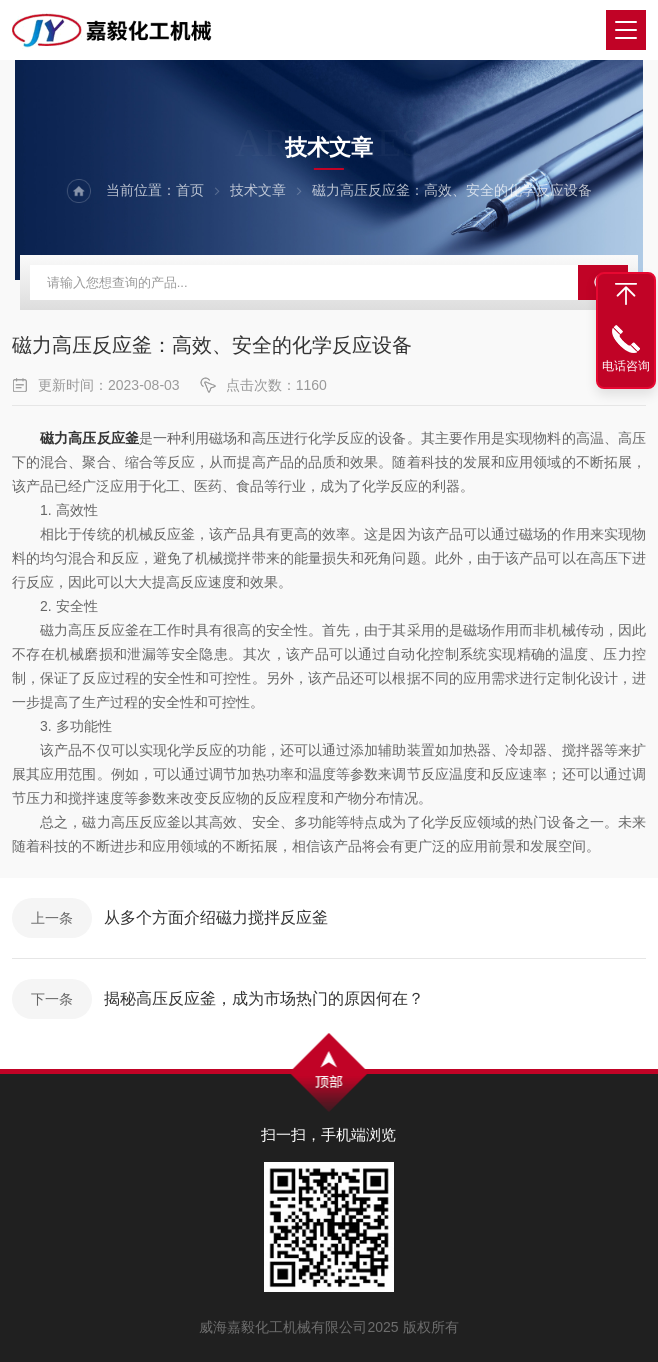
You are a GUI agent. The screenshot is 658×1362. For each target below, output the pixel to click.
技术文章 (258, 190)
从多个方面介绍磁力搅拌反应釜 (216, 917)
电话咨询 (626, 366)
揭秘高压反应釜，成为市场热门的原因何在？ (264, 998)
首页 (190, 190)
